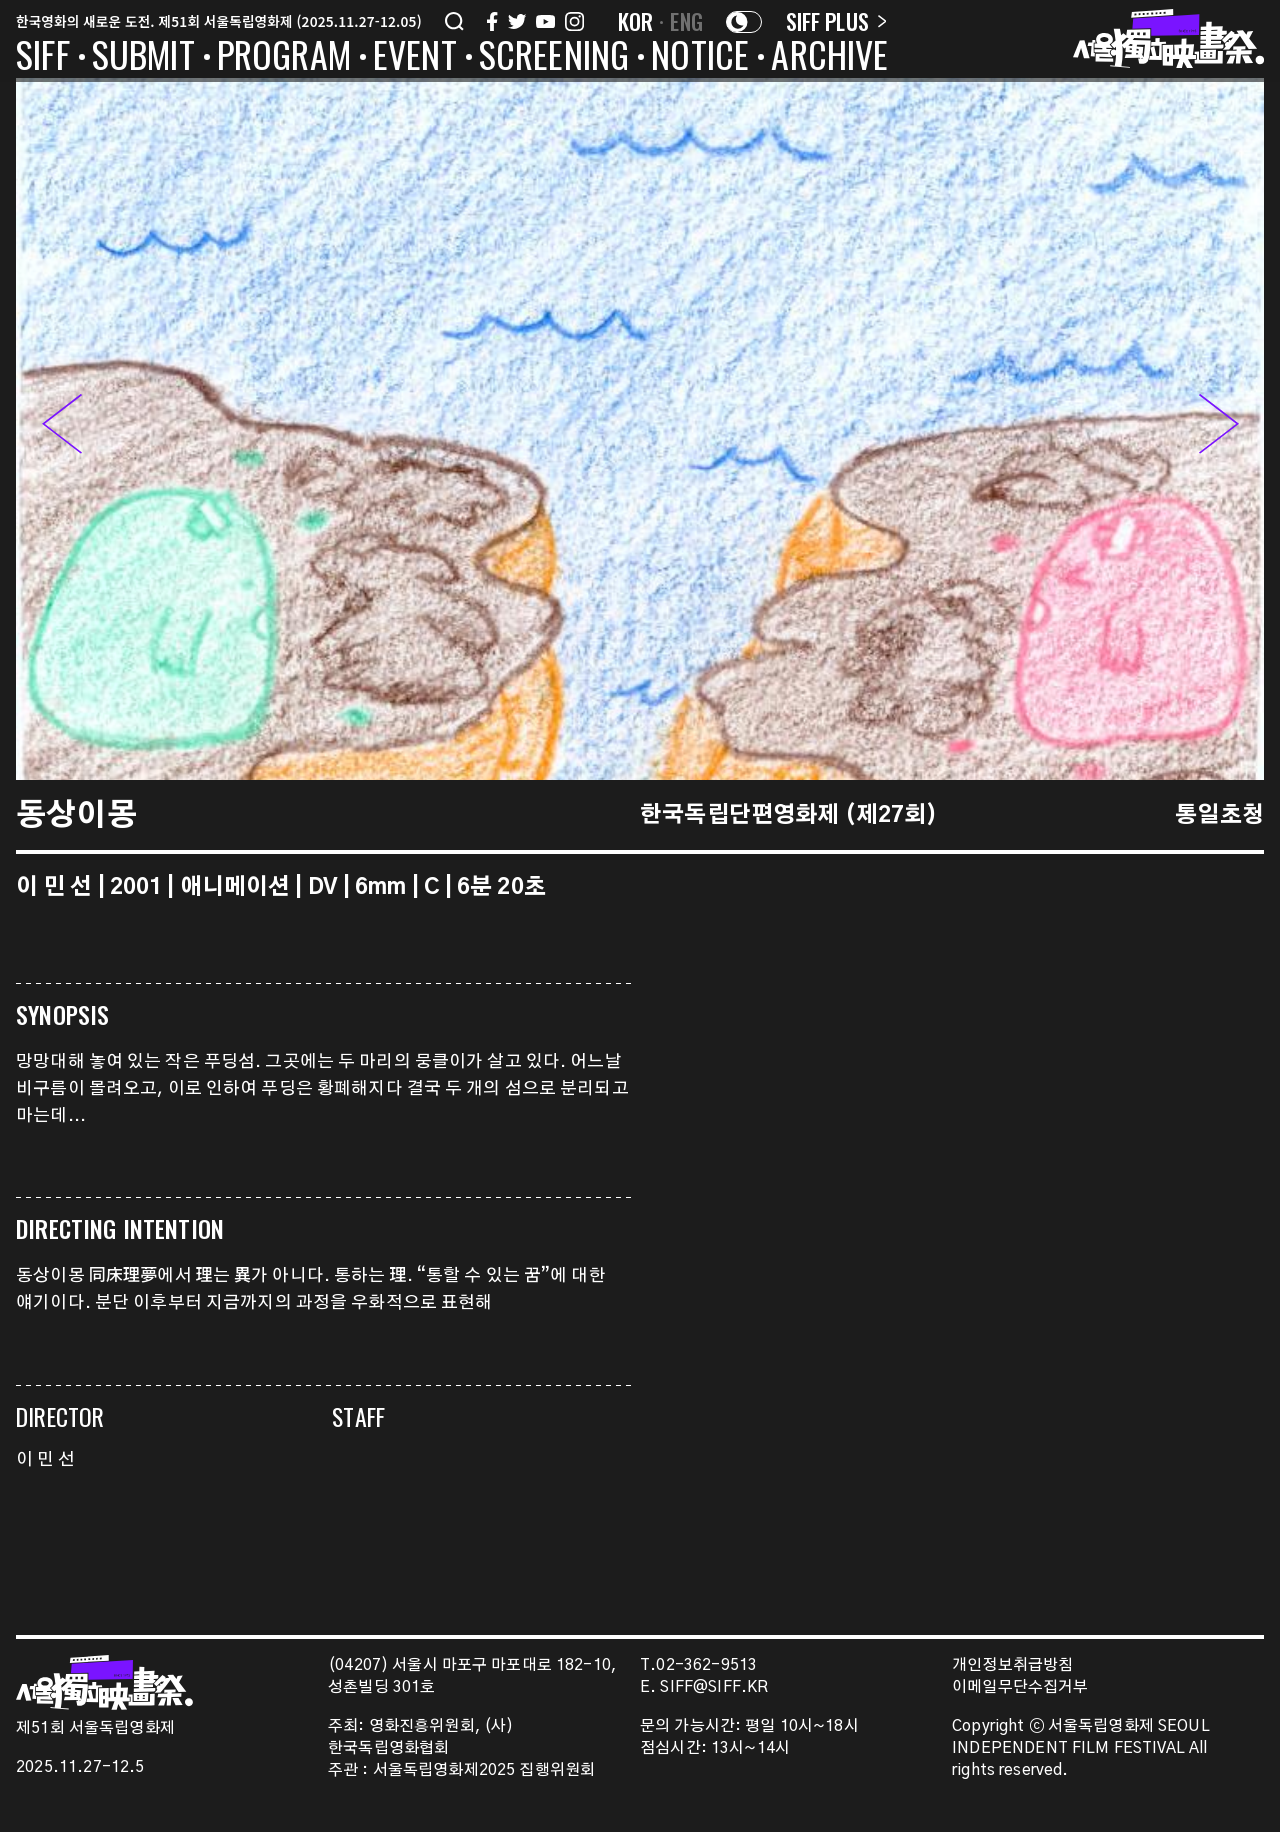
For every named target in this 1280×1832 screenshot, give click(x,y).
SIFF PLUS (836, 21)
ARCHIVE (829, 58)
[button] (1219, 429)
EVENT (415, 58)
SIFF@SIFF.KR (714, 1687)
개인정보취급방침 (1012, 1665)
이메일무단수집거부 (1020, 1687)
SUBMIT (143, 58)
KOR (636, 21)
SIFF (43, 58)
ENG (686, 21)
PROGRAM (284, 58)
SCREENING (554, 58)
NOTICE (700, 58)
